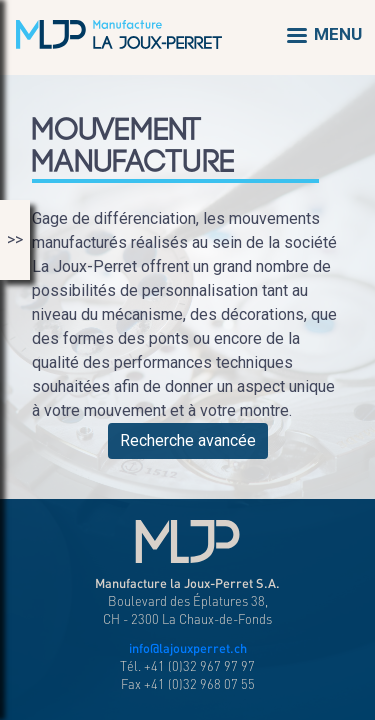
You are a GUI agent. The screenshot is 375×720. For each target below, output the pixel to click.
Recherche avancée (188, 440)
